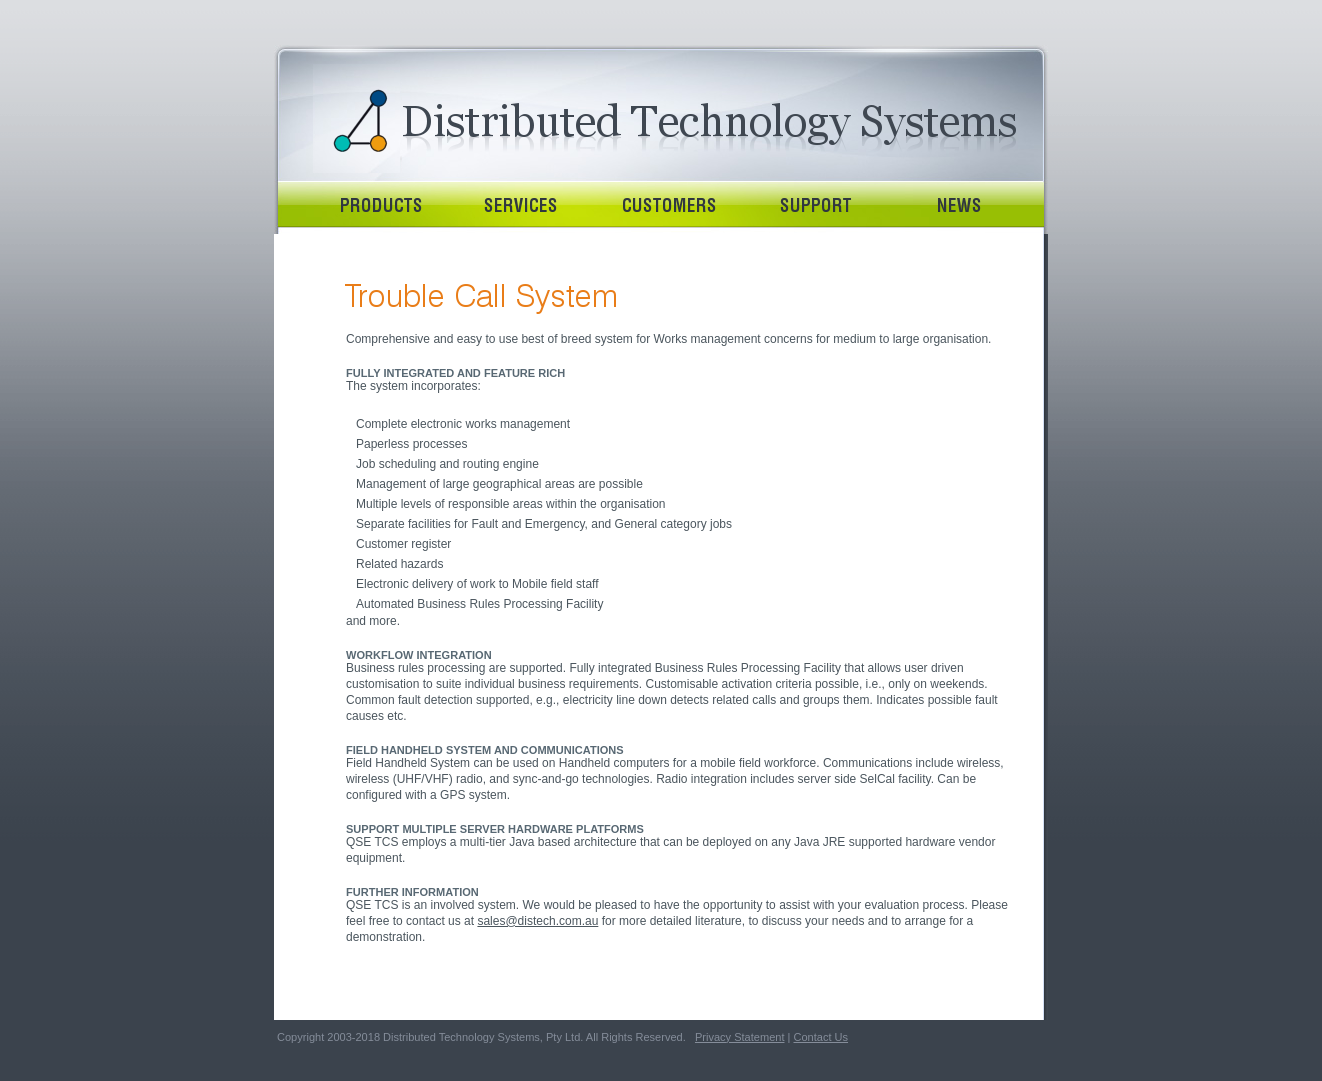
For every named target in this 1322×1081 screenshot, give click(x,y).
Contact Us (820, 1037)
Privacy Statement (740, 1037)
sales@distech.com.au (537, 921)
